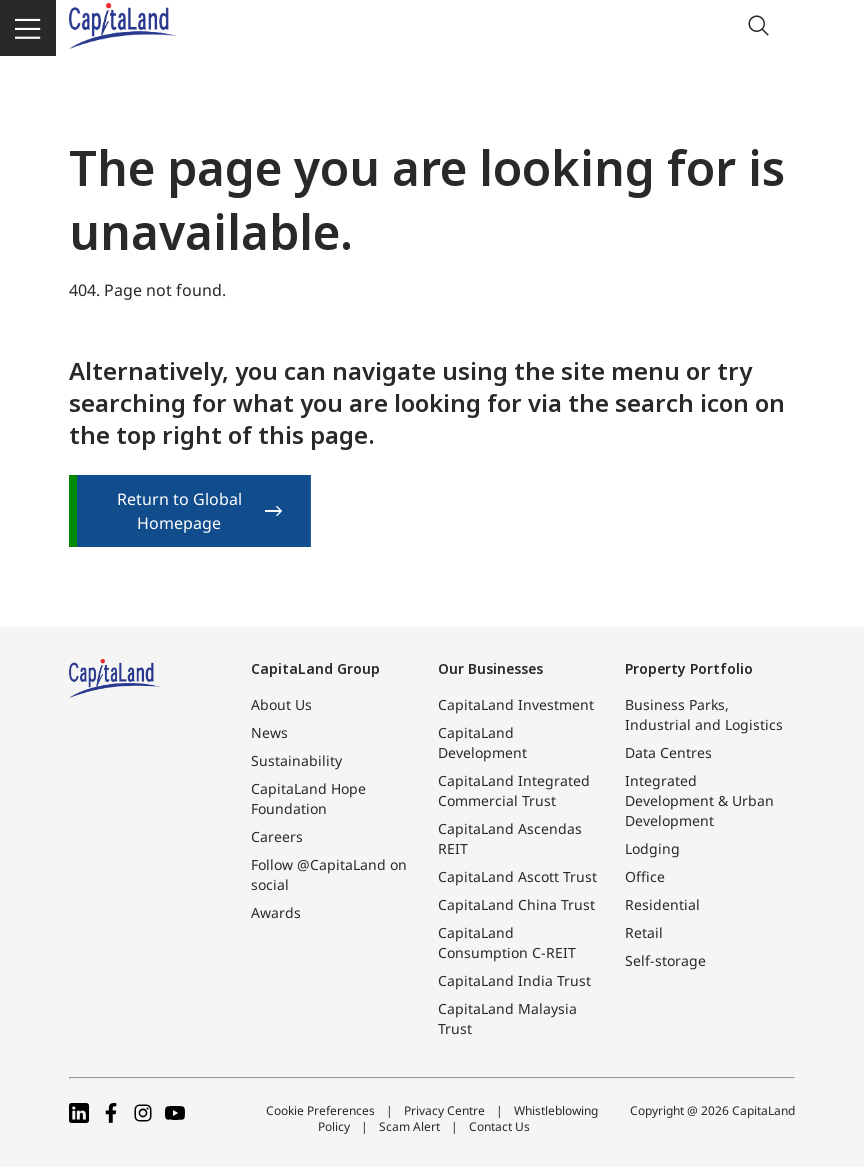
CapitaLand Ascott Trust (517, 876)
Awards (276, 912)
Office (645, 876)
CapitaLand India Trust (514, 980)
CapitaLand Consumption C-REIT (507, 942)
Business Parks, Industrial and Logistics (704, 714)
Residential (662, 904)
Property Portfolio (689, 668)
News (269, 732)
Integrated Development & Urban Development (699, 800)
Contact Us (499, 1126)
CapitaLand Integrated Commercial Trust (514, 790)
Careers (277, 836)
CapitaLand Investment (516, 704)
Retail (644, 932)
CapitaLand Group (315, 668)
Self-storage (665, 960)
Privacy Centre (444, 1110)
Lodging (652, 848)
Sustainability (296, 760)
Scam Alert (409, 1126)
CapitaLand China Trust (516, 904)
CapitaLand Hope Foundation (308, 798)
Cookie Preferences (320, 1110)
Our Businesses (490, 668)
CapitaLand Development (482, 742)
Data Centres (668, 752)
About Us (281, 704)
